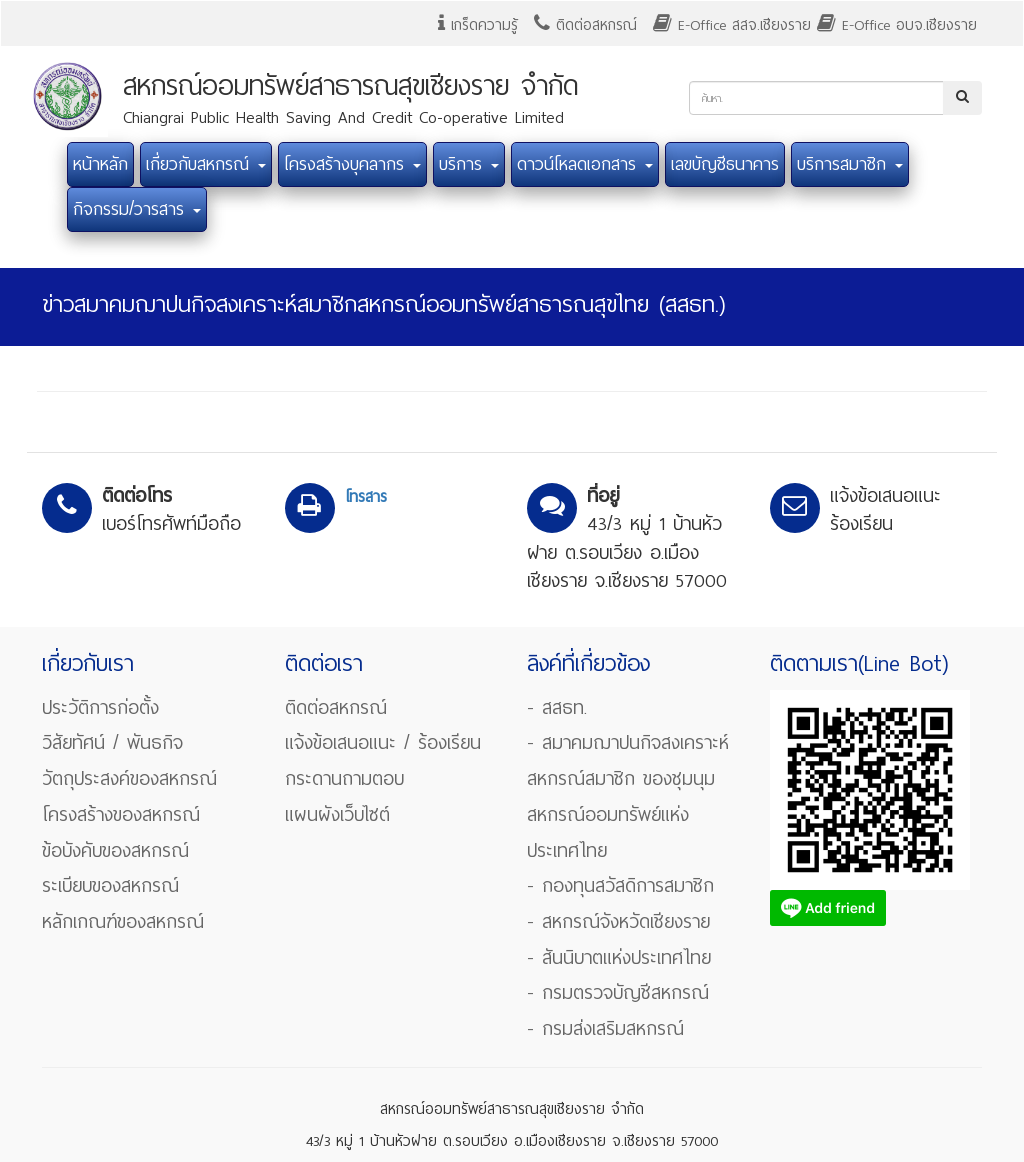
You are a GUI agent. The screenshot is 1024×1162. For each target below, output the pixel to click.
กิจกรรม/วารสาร (137, 209)
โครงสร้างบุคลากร (352, 164)
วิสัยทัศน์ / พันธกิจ (112, 742)
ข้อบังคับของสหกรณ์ (115, 850)
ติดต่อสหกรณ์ (585, 25)
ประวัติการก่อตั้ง (100, 707)
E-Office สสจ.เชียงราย (732, 25)
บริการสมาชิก (850, 164)
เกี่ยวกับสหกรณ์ (206, 164)
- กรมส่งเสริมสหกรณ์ (605, 1028)
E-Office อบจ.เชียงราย (897, 25)
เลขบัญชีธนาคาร (725, 164)
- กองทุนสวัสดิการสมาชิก (620, 885)
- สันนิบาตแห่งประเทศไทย (619, 957)
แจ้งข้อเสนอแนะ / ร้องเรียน (383, 742)
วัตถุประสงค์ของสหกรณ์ (129, 778)
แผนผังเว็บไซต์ (337, 814)
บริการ (469, 164)
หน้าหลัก (100, 164)
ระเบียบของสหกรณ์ (110, 885)
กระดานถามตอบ (344, 778)
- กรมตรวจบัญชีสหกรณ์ (618, 992)
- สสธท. (557, 707)
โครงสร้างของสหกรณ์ (121, 814)
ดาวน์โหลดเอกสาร (585, 164)
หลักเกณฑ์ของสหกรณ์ (123, 921)
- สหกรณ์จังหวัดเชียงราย (618, 921)
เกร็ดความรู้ (478, 25)
